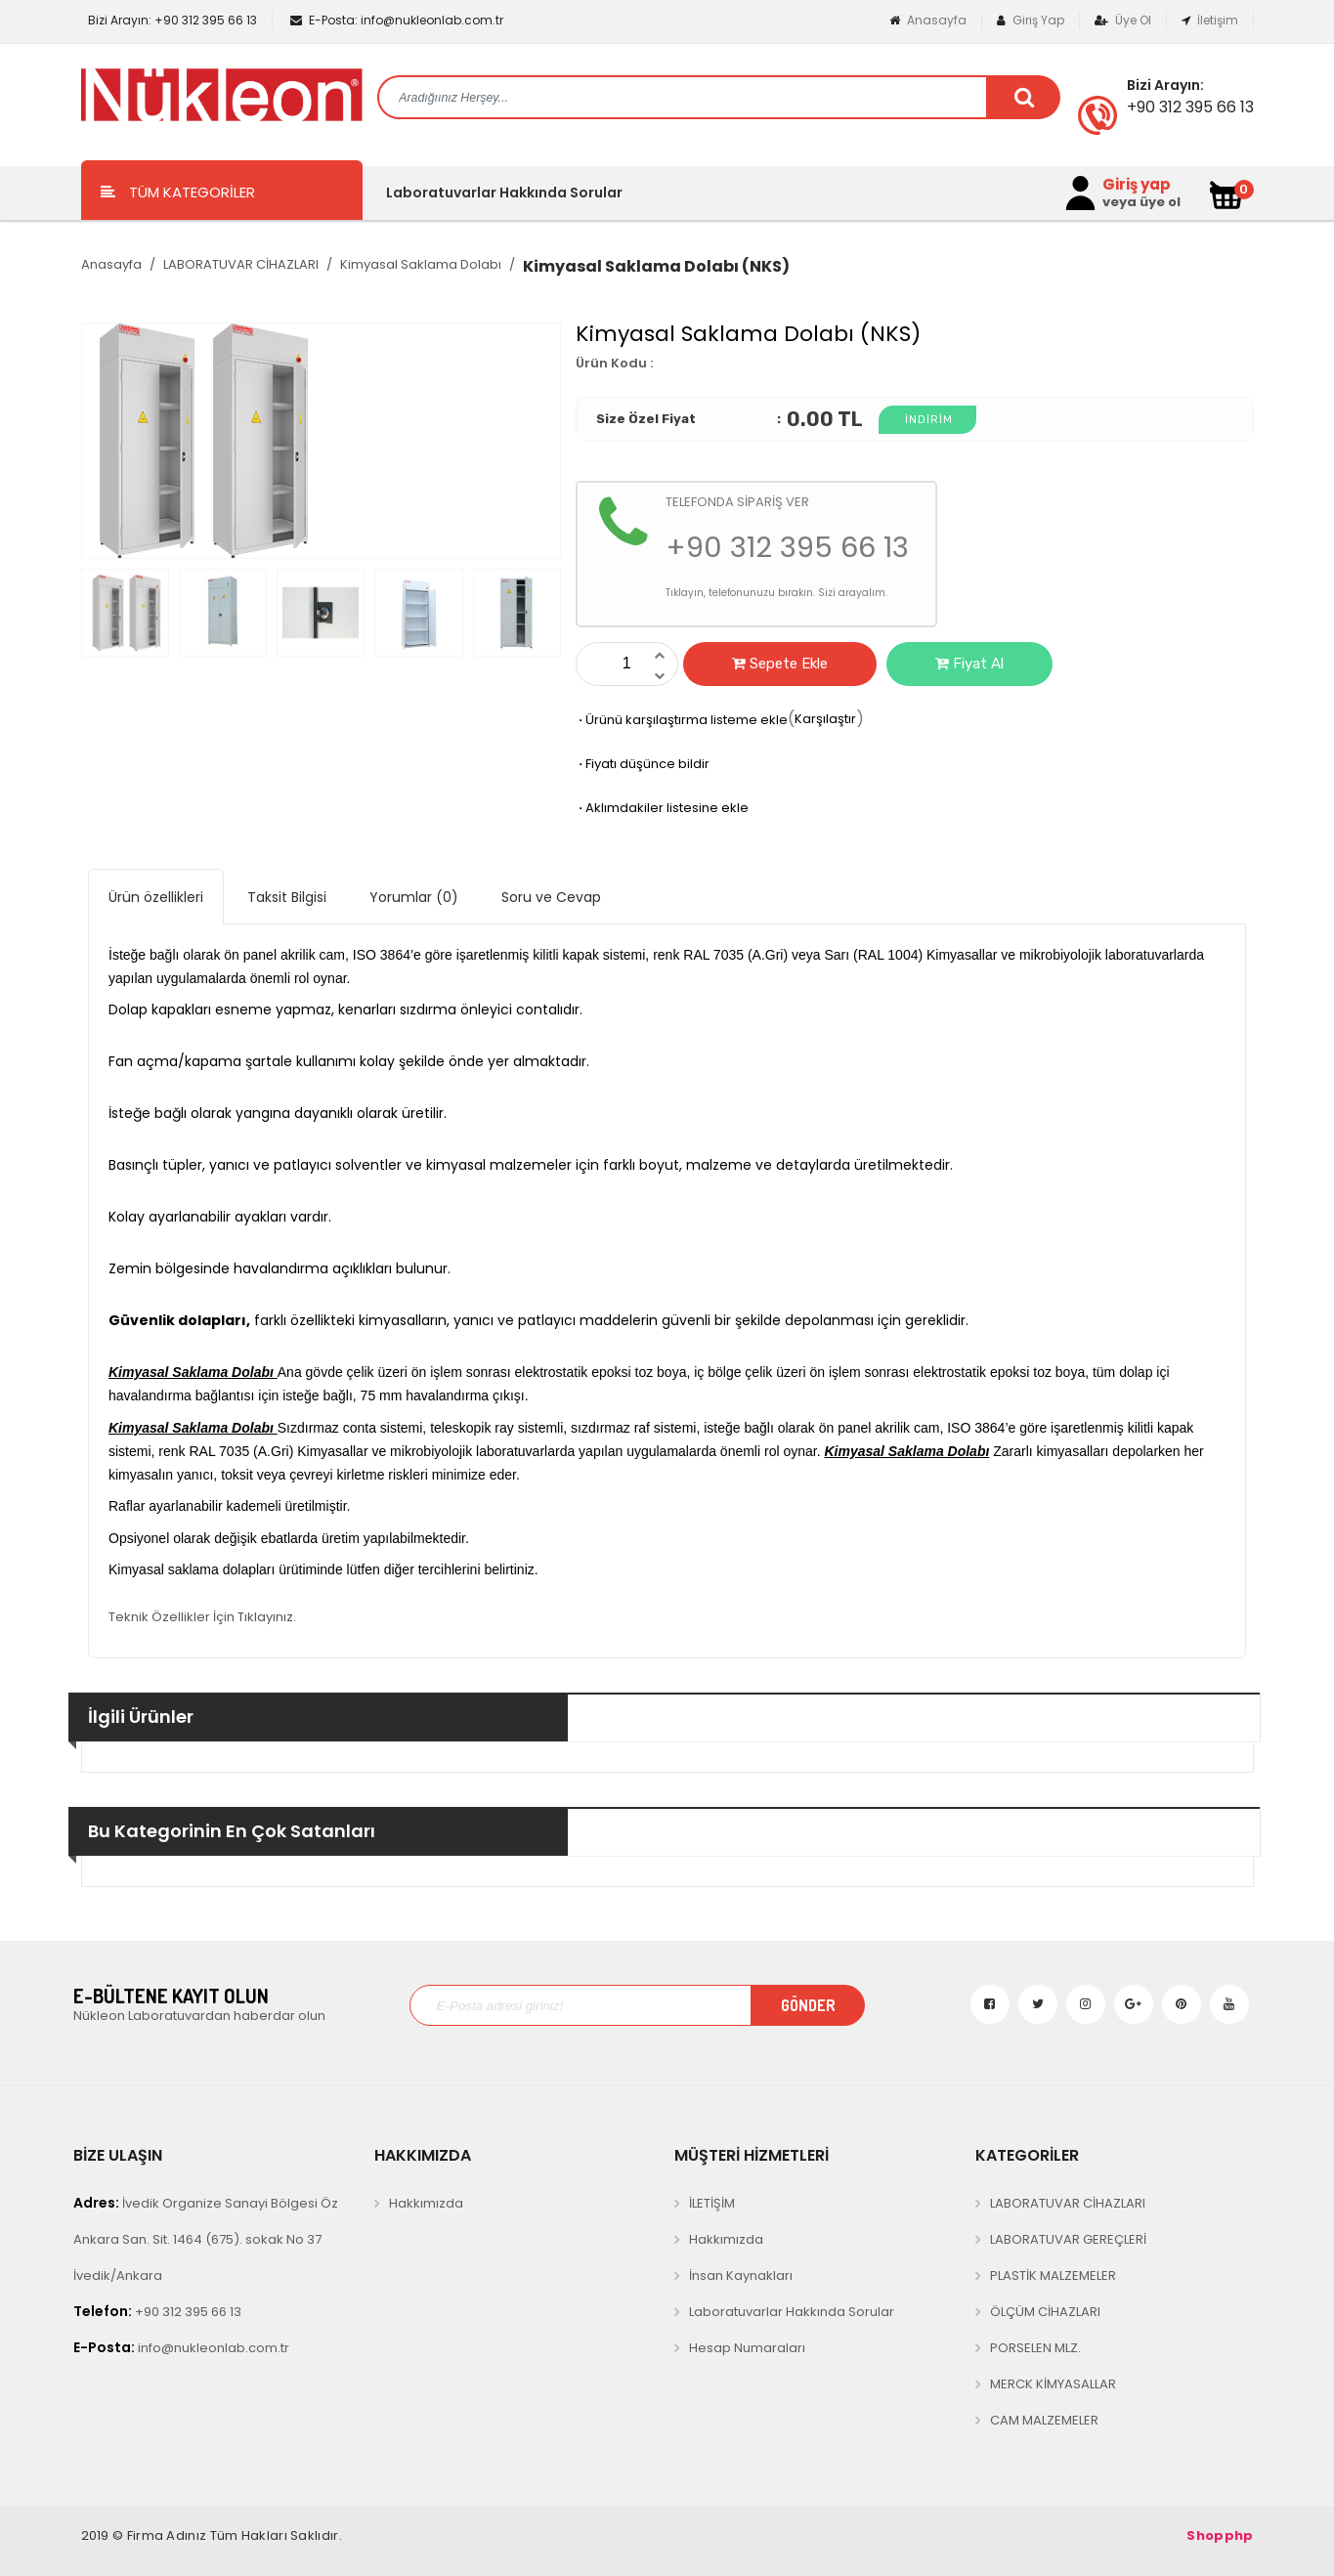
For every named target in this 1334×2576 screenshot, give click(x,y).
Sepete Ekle (780, 663)
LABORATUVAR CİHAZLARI (241, 264)
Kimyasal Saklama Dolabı (420, 264)
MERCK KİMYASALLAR (1053, 2384)
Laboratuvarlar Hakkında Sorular (504, 192)
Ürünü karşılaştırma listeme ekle (682, 719)
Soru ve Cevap (551, 897)
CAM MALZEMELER (1044, 2420)
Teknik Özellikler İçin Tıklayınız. (202, 1617)
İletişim (1210, 20)
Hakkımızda (426, 2203)
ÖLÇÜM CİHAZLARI (1045, 2311)
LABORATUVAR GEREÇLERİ (1068, 2239)
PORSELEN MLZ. (1035, 2348)
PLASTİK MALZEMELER (1053, 2275)
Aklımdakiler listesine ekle (662, 807)
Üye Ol (1123, 20)
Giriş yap (1136, 184)
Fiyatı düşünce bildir (643, 763)
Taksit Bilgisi (286, 897)
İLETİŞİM (712, 2203)
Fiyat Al (969, 663)
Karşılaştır (825, 718)
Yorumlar (413, 897)
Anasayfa (928, 20)
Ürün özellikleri (155, 897)
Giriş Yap (1030, 20)
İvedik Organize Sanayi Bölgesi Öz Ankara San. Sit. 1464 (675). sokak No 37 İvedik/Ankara (205, 2239)
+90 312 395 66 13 (171, 20)
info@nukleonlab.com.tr (396, 20)
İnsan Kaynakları (741, 2275)
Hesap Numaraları (747, 2348)
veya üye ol (1141, 202)
